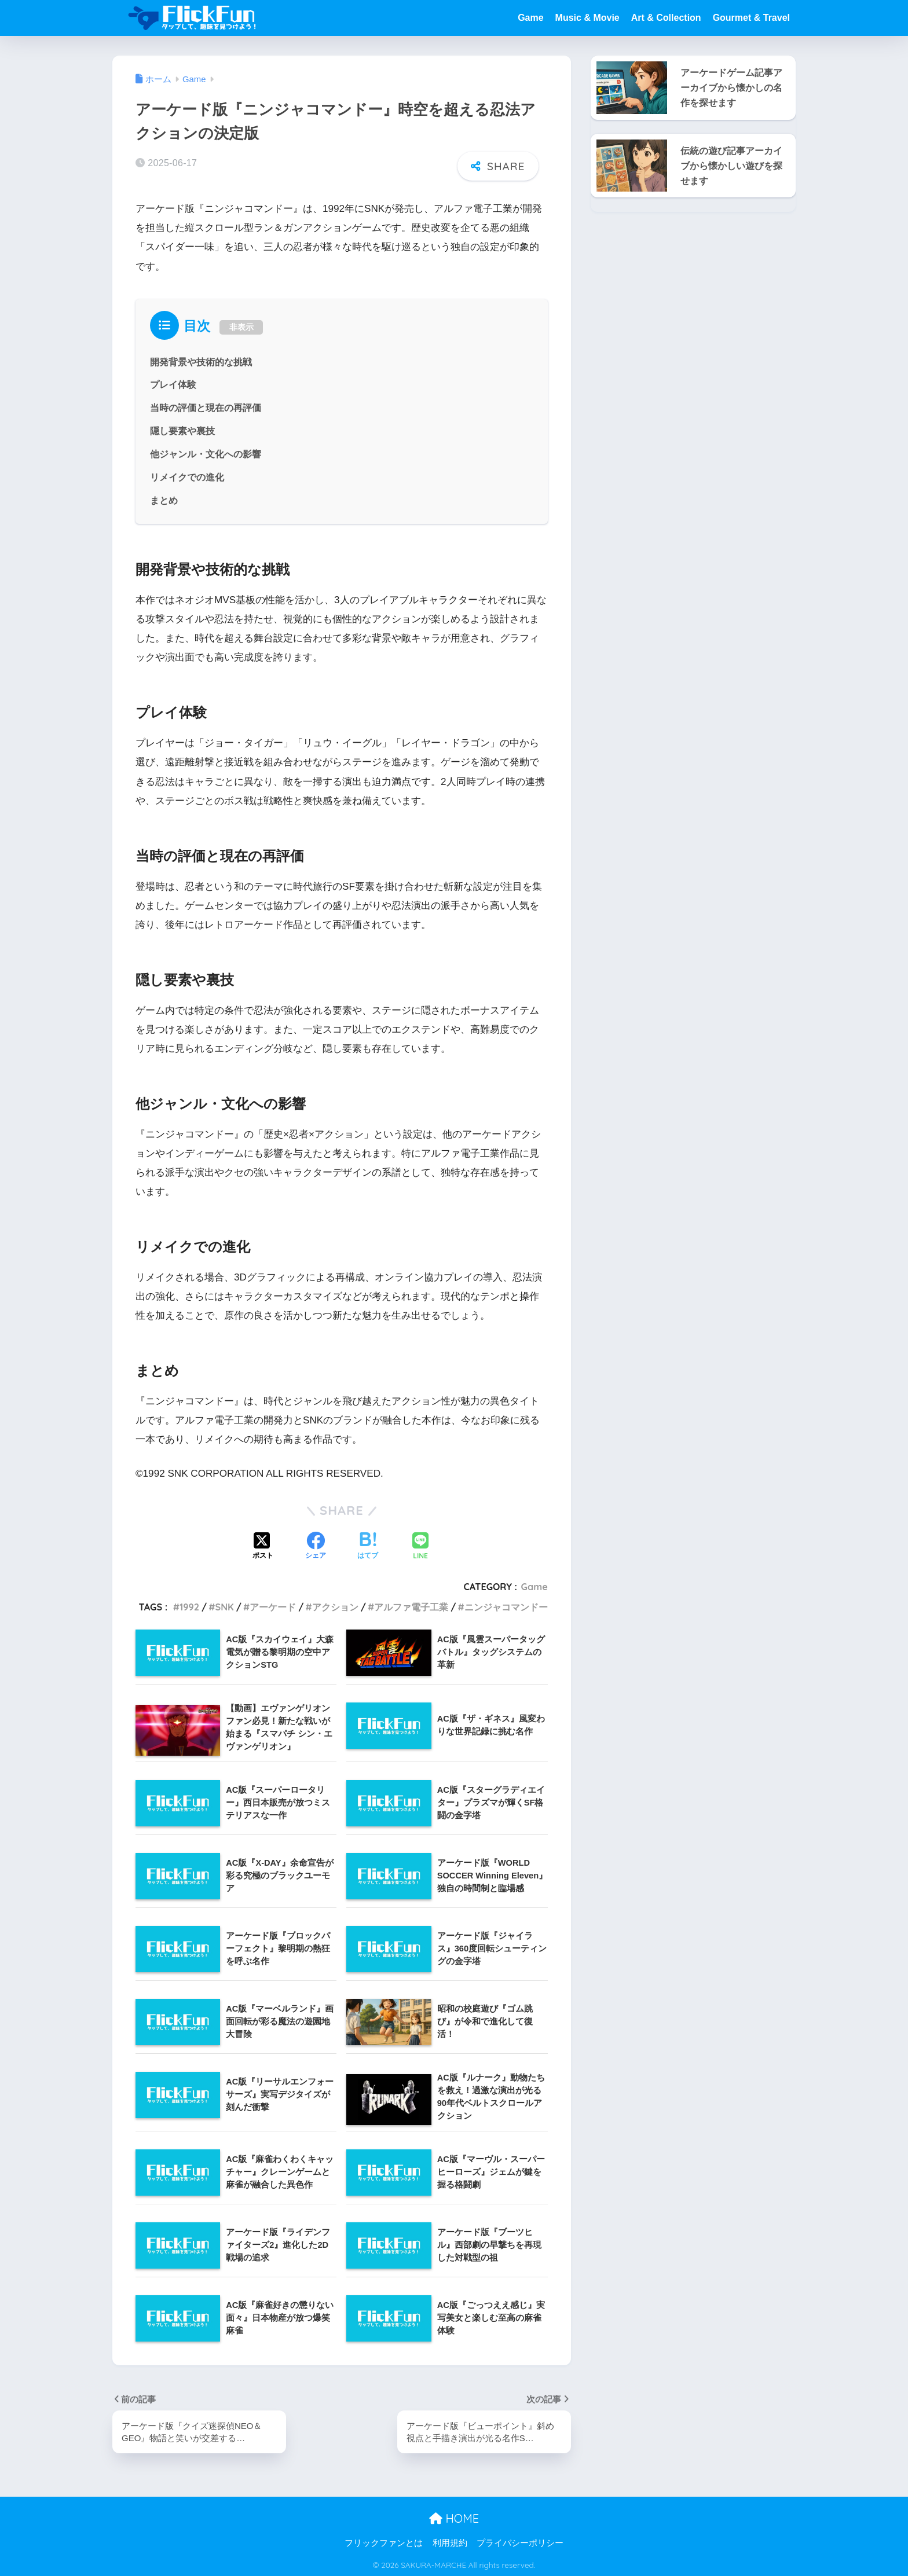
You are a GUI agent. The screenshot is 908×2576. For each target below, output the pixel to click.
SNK (224, 1605)
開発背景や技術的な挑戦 (201, 360)
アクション (335, 1605)
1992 (189, 1605)
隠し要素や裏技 (182, 429)
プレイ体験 (173, 384)
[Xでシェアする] (262, 1545)
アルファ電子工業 (411, 1605)
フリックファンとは (384, 2541)
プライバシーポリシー (520, 2541)
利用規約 (450, 2541)
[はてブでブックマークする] (367, 1545)
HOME (454, 2518)
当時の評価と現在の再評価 (205, 406)
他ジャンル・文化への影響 (205, 452)
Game (530, 18)
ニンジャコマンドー (506, 1605)
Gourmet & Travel (751, 18)
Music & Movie (587, 18)
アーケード (273, 1605)
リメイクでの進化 (187, 476)
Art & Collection (666, 18)
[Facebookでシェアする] (315, 1545)
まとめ (164, 498)
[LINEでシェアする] (420, 1545)
